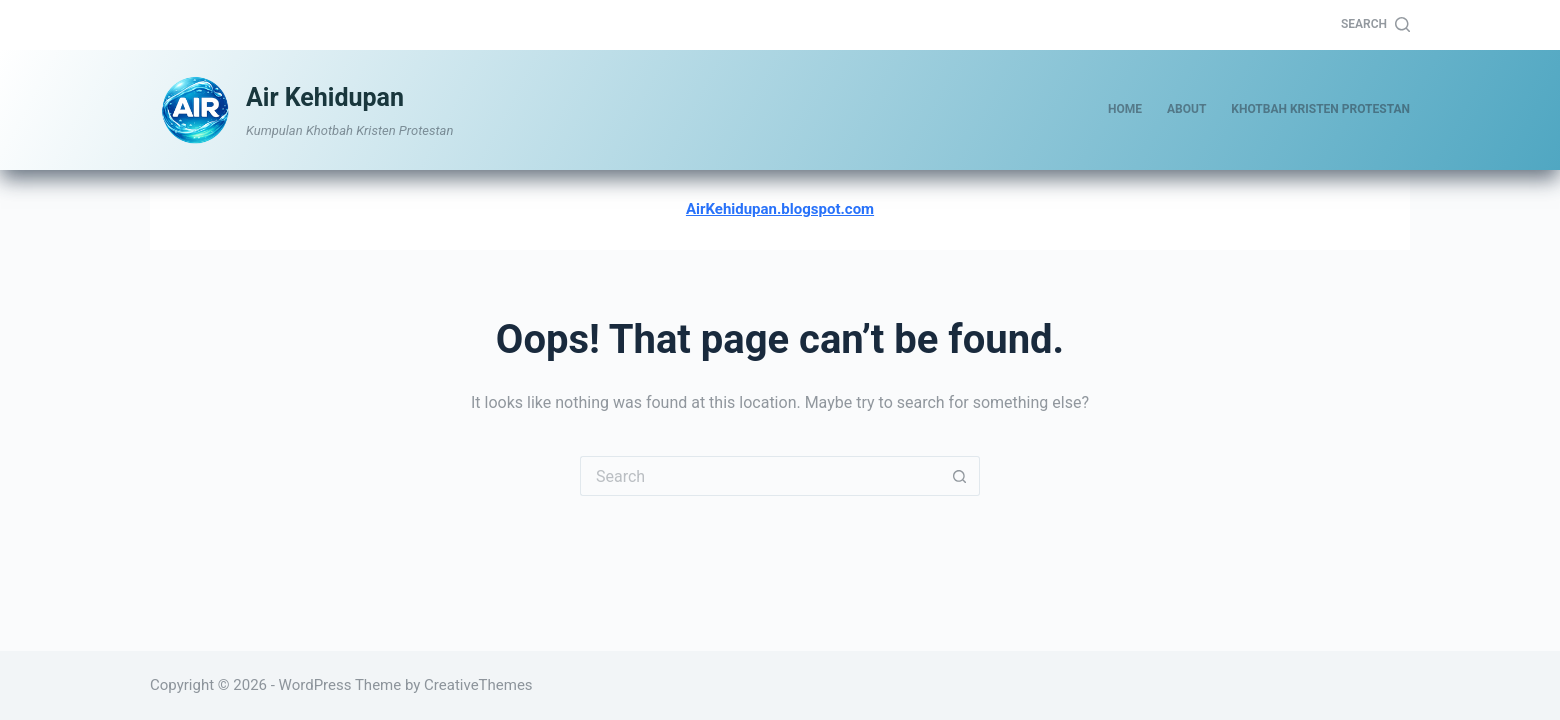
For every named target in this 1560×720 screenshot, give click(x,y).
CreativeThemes (478, 685)
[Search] (1375, 25)
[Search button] (960, 476)
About (1186, 109)
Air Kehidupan (325, 97)
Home (1125, 109)
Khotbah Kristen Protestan (1320, 109)
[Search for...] (760, 476)
